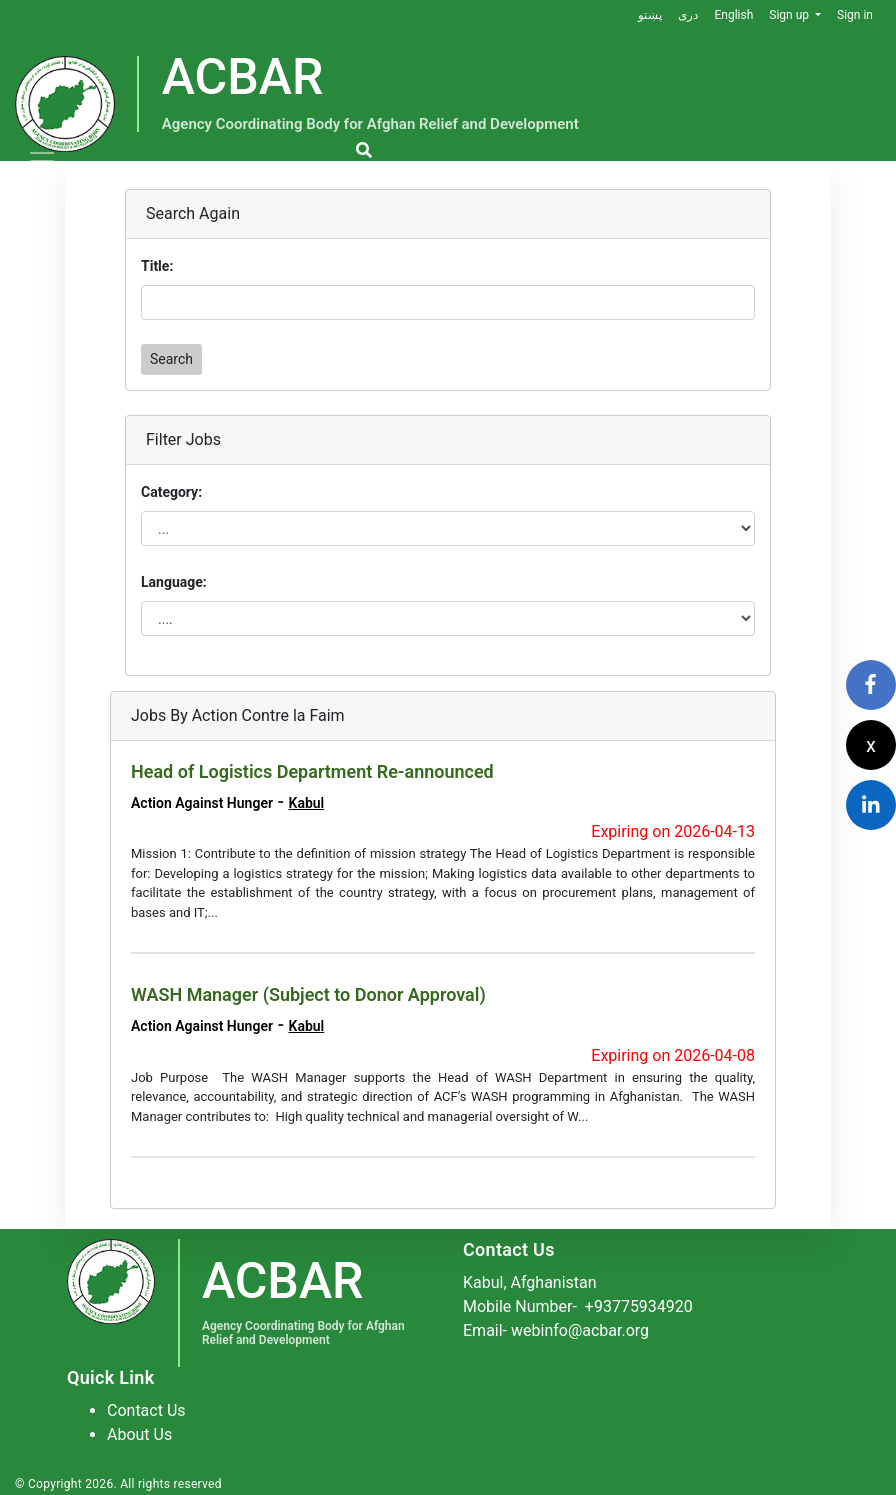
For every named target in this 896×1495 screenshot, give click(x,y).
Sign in (855, 15)
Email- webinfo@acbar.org (556, 1330)
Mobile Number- (578, 1306)
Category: (171, 492)
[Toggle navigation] (42, 161)
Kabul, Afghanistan (530, 1282)
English (733, 15)
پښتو (650, 15)
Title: (157, 266)
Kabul (307, 803)
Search (171, 359)
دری (688, 15)
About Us (139, 1434)
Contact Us (146, 1410)
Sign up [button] (790, 15)
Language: (174, 582)
